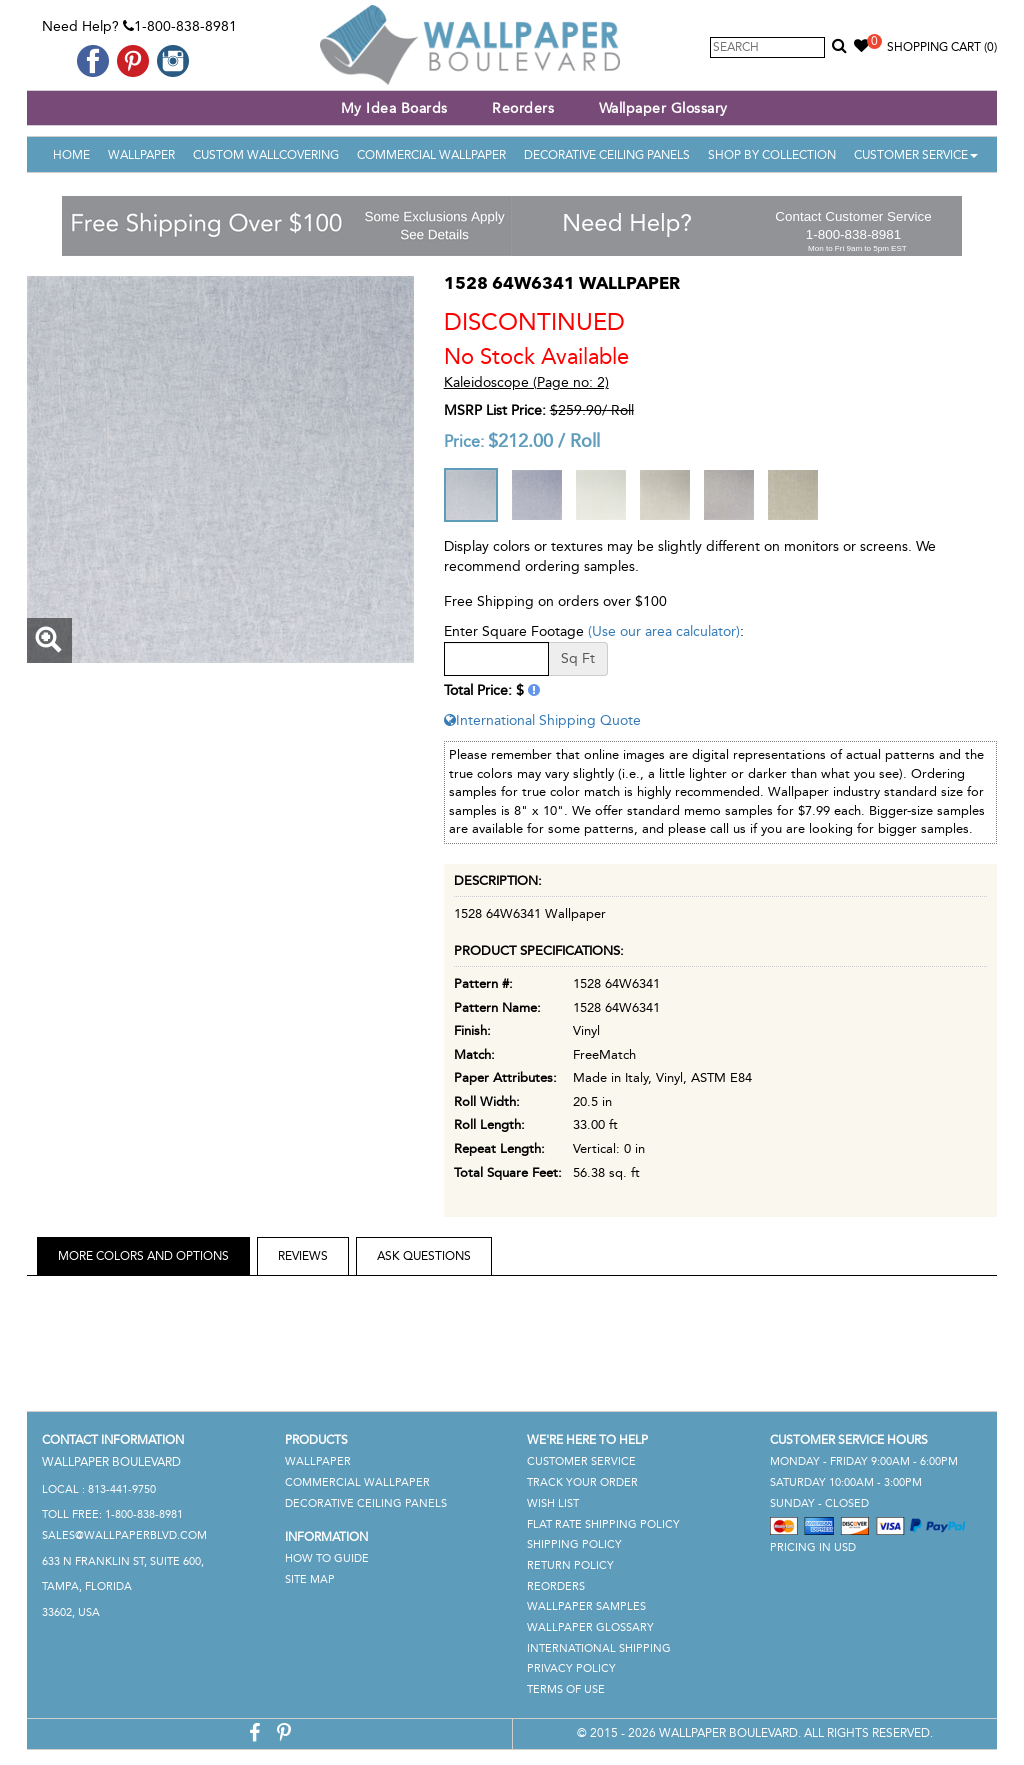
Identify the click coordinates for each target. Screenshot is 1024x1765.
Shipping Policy (574, 1544)
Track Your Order (582, 1482)
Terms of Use (566, 1689)
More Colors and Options (143, 1256)
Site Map (310, 1579)
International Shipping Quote (542, 720)
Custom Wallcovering (266, 155)
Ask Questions (424, 1256)
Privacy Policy (571, 1668)
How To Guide (327, 1558)
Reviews (303, 1256)
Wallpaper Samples (586, 1606)
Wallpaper (141, 155)
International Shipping (599, 1648)
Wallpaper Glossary (663, 108)
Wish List (553, 1503)
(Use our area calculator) (664, 631)
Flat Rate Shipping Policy (603, 1524)
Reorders (523, 108)
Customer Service (916, 155)
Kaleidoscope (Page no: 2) (526, 382)
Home (71, 155)
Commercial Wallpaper (431, 155)
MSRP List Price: (495, 410)
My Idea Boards (394, 108)
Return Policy (570, 1565)
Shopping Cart (942, 47)
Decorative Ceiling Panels (607, 155)
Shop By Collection (772, 155)
